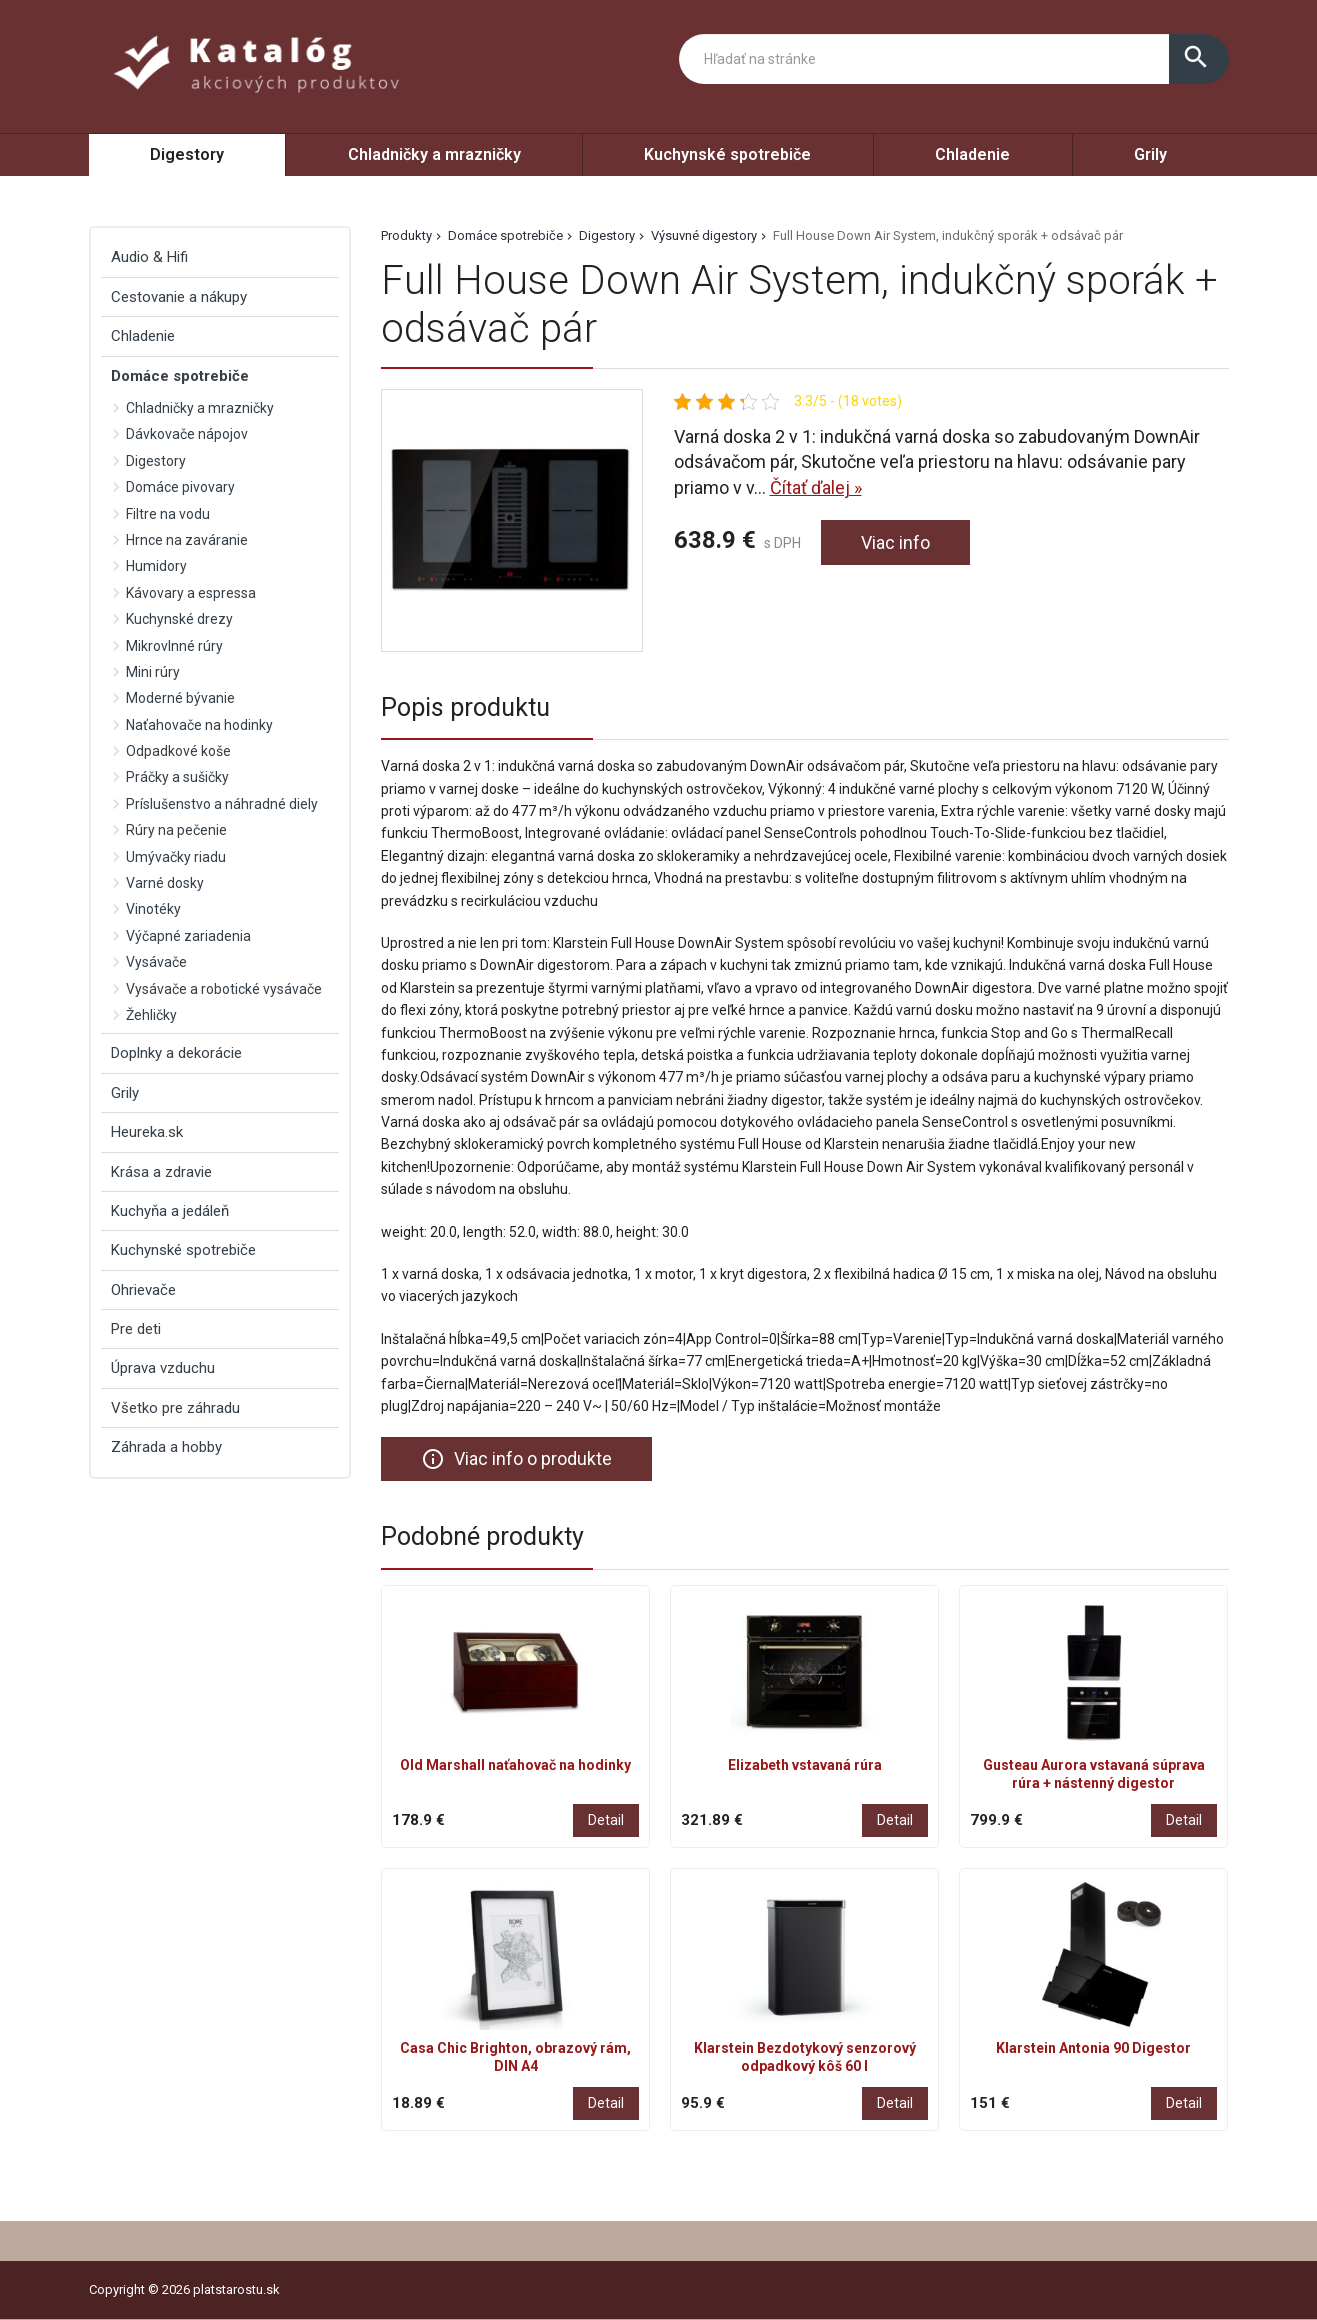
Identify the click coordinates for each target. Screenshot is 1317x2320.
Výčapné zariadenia (188, 936)
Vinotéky (153, 909)
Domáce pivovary (180, 487)
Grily (1150, 154)
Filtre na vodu (168, 514)
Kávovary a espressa (191, 593)
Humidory (156, 566)
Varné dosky (165, 883)
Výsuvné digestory (704, 235)
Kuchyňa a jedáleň (170, 1211)
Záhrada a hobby (166, 1447)
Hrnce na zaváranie (187, 540)
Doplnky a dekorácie (176, 1053)
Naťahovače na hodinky (199, 725)
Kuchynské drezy (179, 619)
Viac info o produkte (516, 1459)
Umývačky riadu (176, 857)
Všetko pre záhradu (175, 1408)
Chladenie (972, 154)
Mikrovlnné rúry (174, 646)
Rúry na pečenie (176, 830)
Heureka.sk (147, 1132)
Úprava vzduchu (163, 1368)
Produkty (406, 235)
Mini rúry (153, 672)
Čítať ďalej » (816, 487)
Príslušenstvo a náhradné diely (222, 804)
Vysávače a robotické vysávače (224, 989)
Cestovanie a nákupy (179, 297)
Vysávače (156, 962)
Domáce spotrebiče (505, 235)
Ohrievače (143, 1290)
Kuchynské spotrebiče (727, 154)
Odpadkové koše (178, 751)
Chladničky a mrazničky (434, 154)
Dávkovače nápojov (187, 434)
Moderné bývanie (180, 698)
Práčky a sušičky (177, 777)
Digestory (187, 154)
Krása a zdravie (161, 1172)
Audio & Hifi (149, 257)
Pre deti (136, 1329)
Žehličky (151, 1015)
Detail (606, 1820)
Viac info (895, 542)
